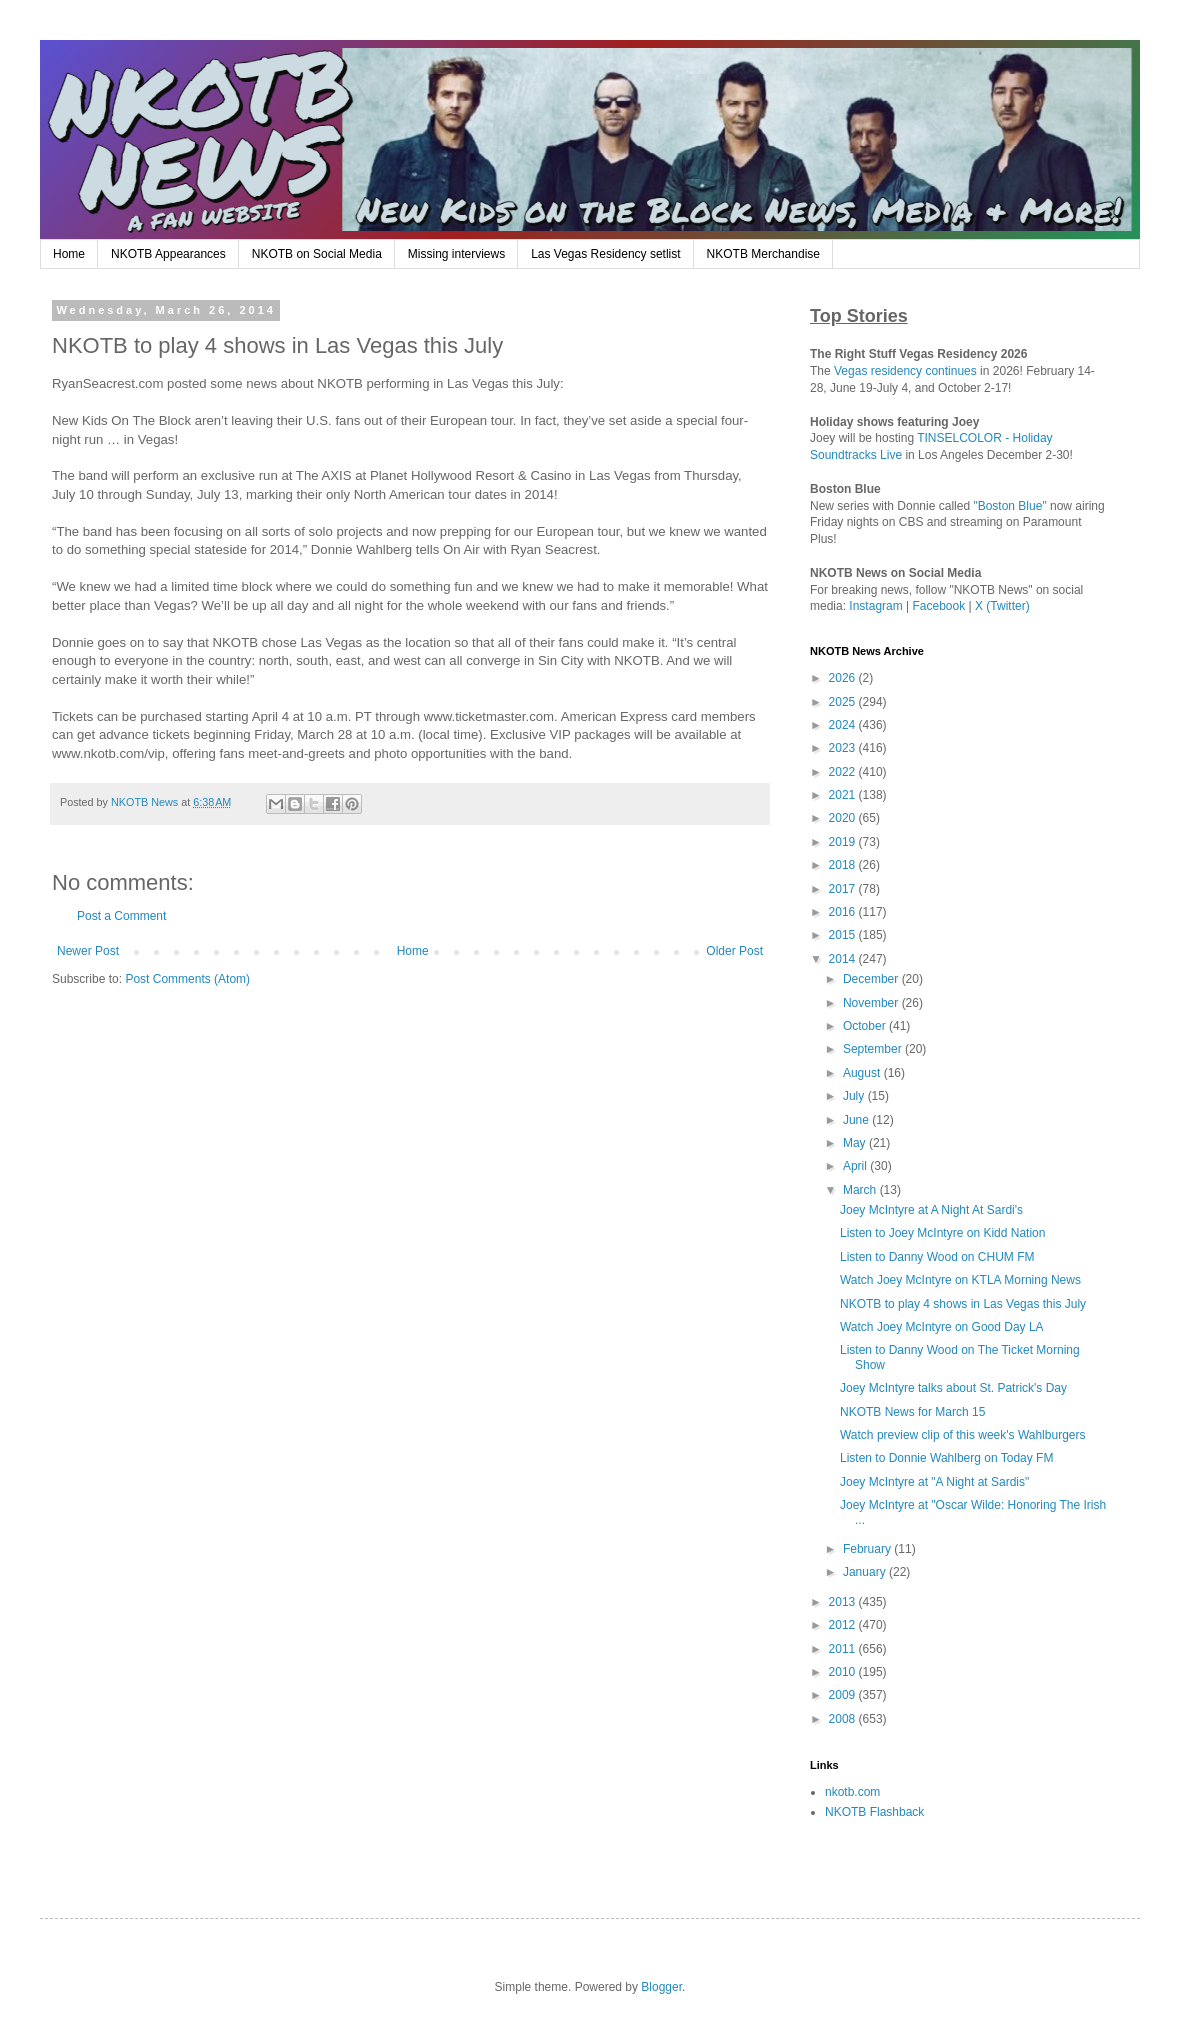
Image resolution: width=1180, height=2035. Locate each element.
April (856, 1166)
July (855, 1096)
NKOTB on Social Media (317, 254)
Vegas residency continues (905, 371)
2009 (844, 1695)
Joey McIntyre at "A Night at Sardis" (934, 1482)
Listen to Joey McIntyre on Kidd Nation (942, 1233)
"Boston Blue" (1009, 506)
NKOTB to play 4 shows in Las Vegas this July (963, 1304)
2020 (844, 818)
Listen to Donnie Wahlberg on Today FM (946, 1458)
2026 (844, 678)
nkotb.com (852, 1792)
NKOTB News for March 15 (912, 1412)
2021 (844, 795)
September (874, 1049)
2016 (844, 912)
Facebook (939, 606)
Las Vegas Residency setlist (605, 254)
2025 (844, 702)
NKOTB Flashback (874, 1812)
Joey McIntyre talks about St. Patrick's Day (953, 1388)
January (866, 1572)
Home (69, 254)
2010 (844, 1672)
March (861, 1190)
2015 (844, 935)
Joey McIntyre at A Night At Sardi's (931, 1210)
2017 (844, 889)
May (856, 1143)
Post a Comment (121, 916)
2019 (844, 842)
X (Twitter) (1002, 606)
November (872, 1003)
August (863, 1073)
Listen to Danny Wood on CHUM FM (937, 1257)
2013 (844, 1602)
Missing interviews (456, 254)
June (857, 1120)
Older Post (734, 951)
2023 (844, 748)
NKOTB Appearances (168, 254)
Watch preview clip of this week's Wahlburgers (963, 1435)
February (868, 1549)
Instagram (875, 606)
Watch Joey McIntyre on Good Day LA (942, 1327)
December (872, 979)
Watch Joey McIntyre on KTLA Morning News (960, 1280)
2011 (844, 1649)
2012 (844, 1625)
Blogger (661, 1987)
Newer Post (88, 951)
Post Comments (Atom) (187, 979)
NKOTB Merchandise (763, 254)
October (866, 1026)
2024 (844, 725)
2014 (844, 959)
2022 (844, 772)
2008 (844, 1719)
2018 (844, 865)
